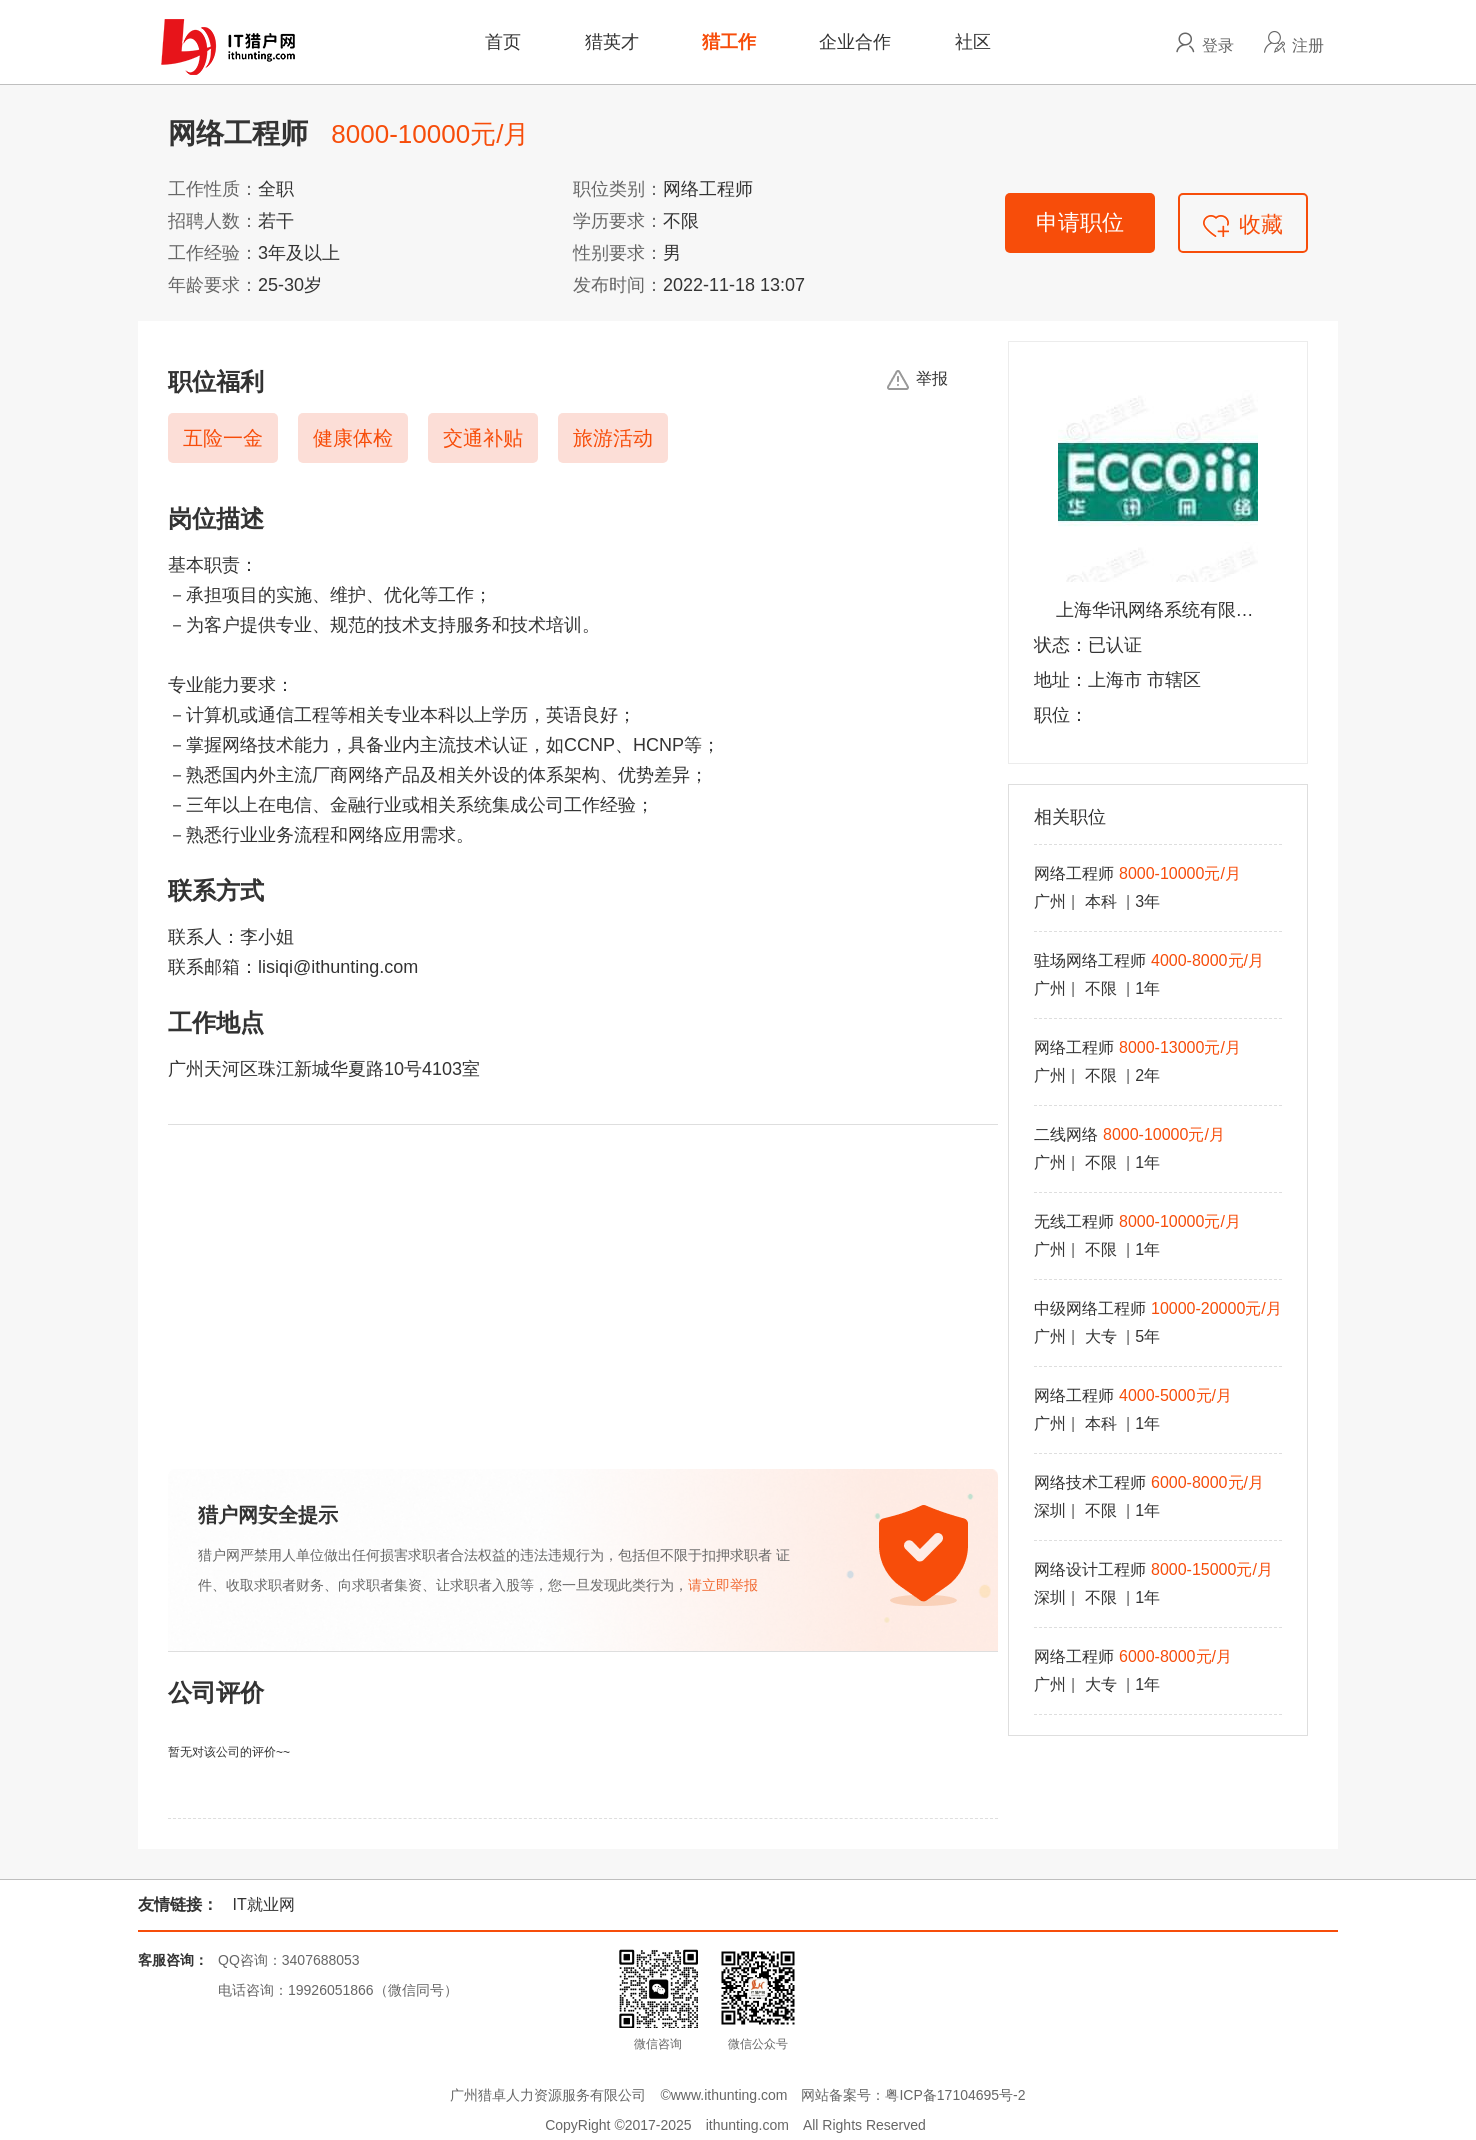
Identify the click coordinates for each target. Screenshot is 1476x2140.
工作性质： (213, 189)
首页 (503, 42)
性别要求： (618, 253)
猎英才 (612, 42)
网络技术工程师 (1090, 1482)
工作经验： (213, 253)
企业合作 (855, 42)
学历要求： (618, 221)
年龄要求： (213, 285)
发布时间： (618, 285)
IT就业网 (263, 1904)
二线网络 (1066, 1134)
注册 (1308, 45)
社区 (973, 42)
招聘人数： (213, 221)
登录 (1218, 45)
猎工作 (729, 42)
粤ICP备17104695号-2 (955, 2095)
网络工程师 (1074, 873)
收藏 (1243, 224)
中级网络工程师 (1090, 1308)
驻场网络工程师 (1090, 960)
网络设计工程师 (1090, 1569)
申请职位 (1080, 222)
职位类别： (618, 189)
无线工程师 (1074, 1221)
